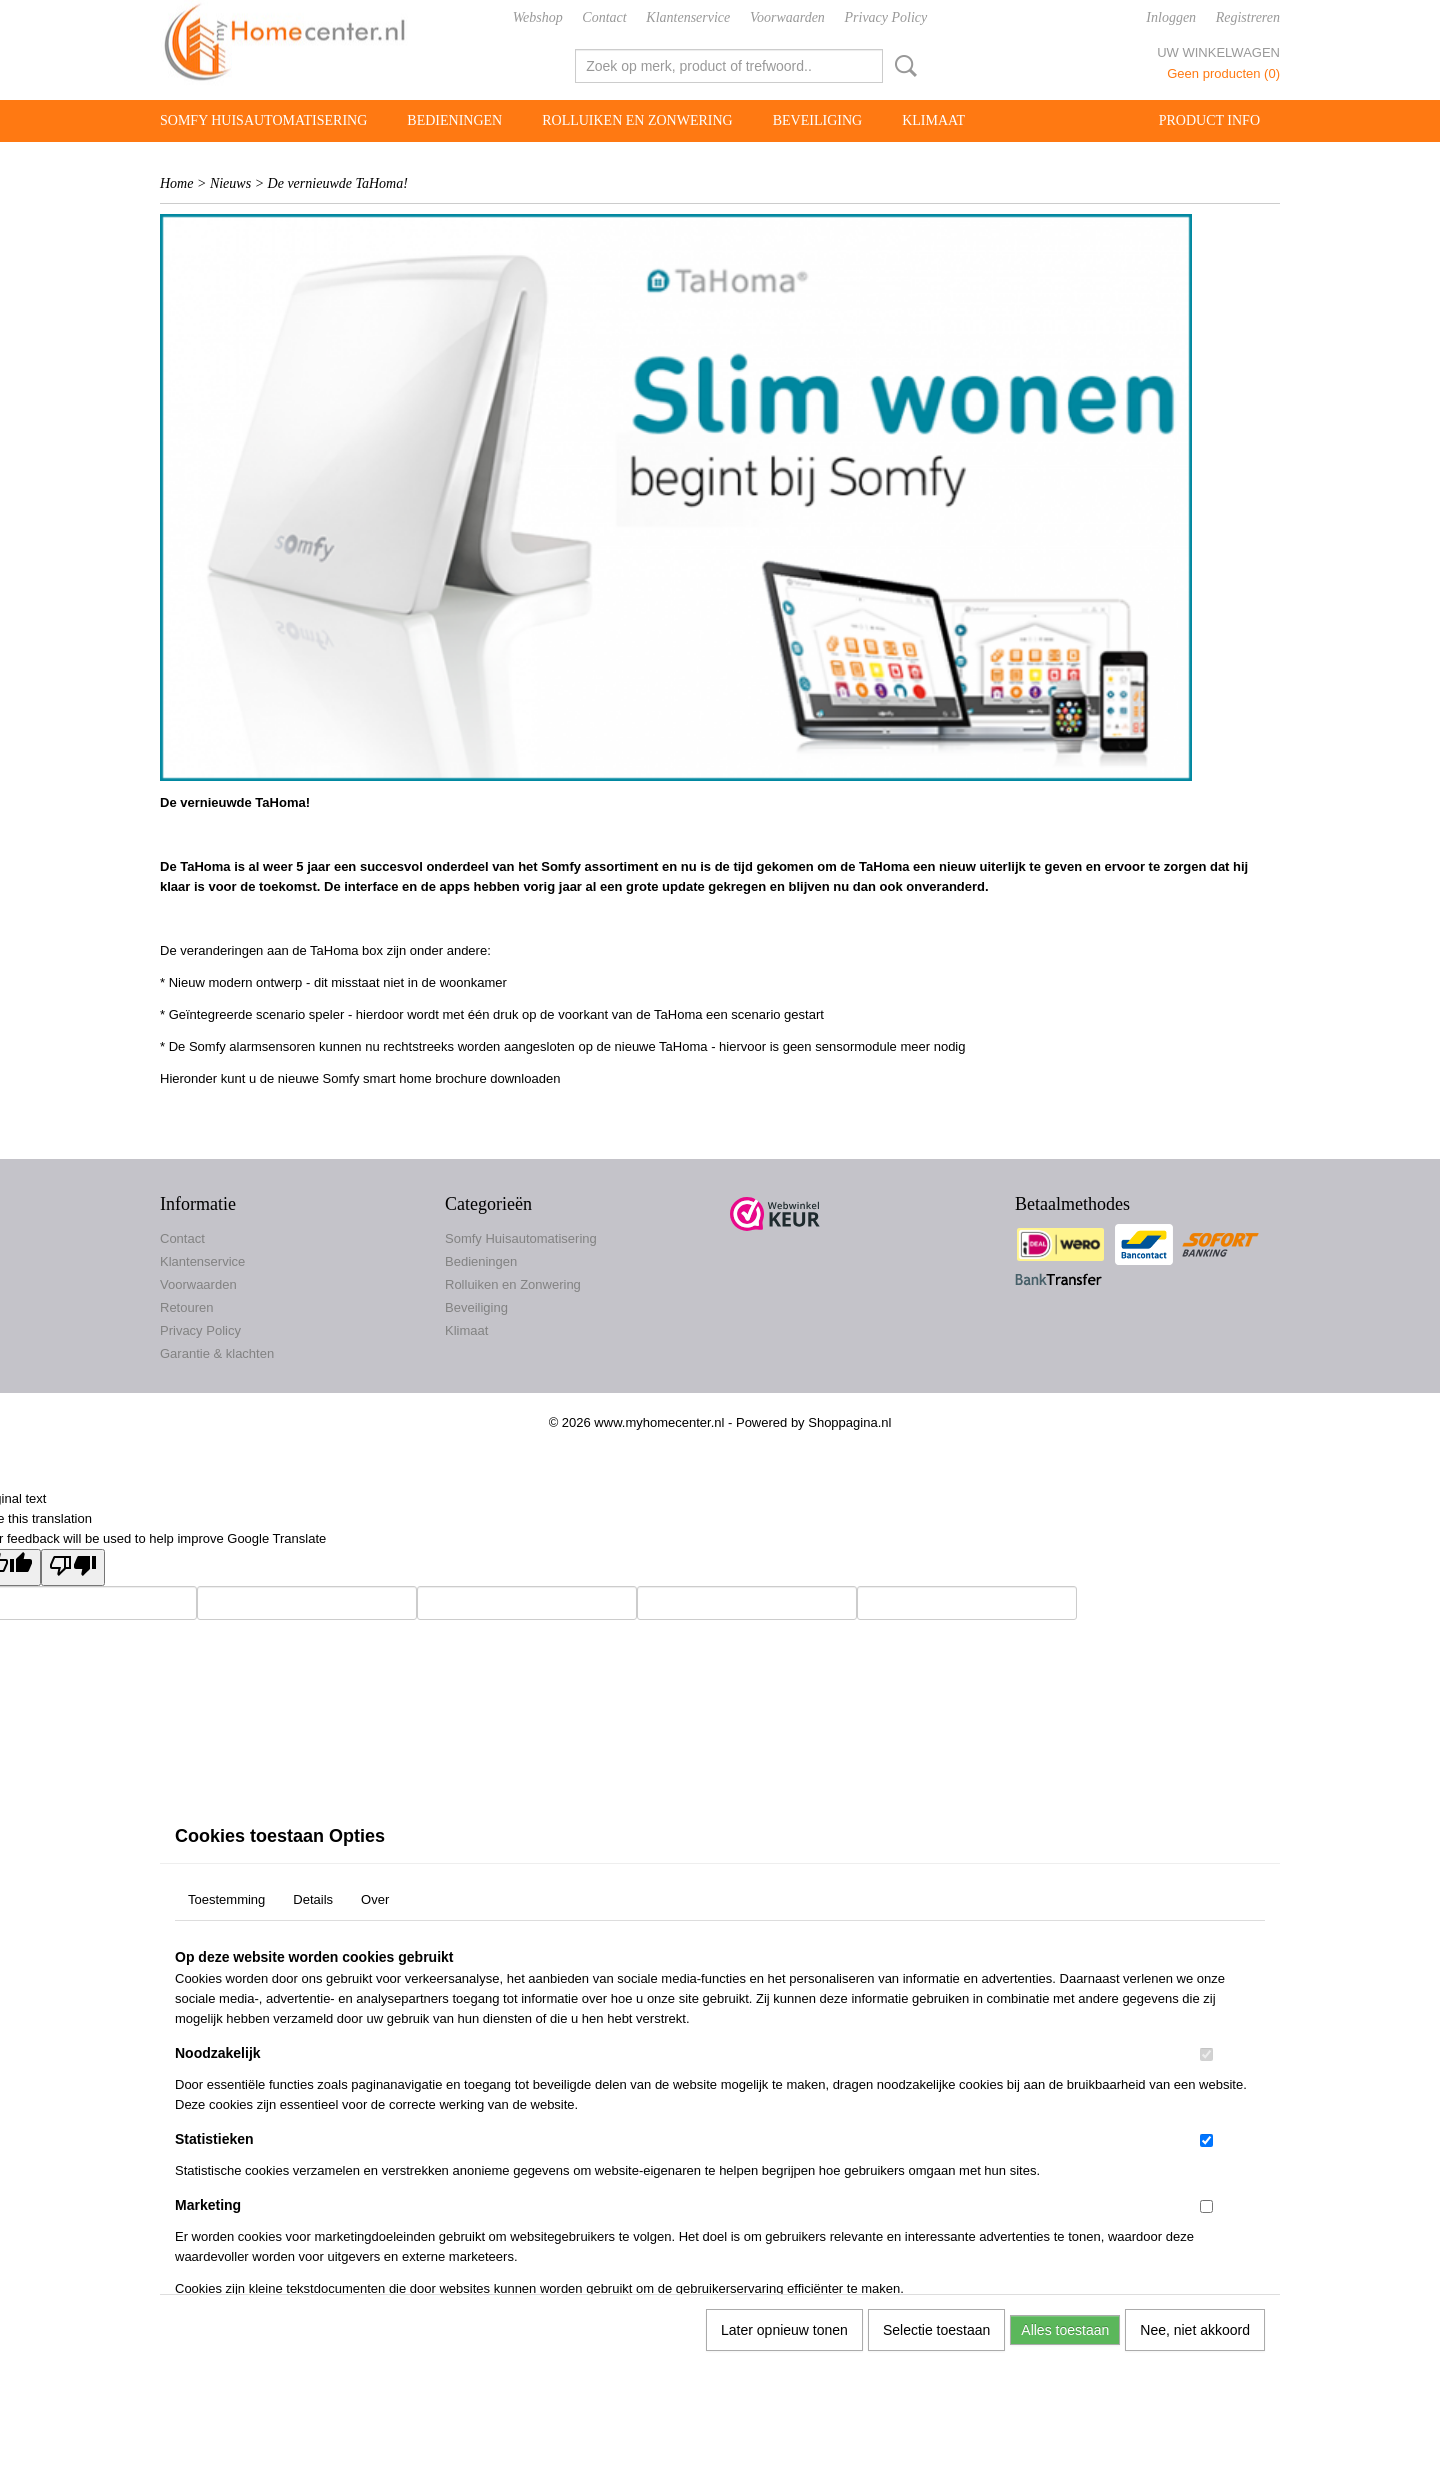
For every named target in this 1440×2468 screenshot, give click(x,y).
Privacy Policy (886, 17)
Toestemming (226, 1899)
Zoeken (902, 66)
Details (313, 1899)
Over (375, 1899)
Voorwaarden (787, 17)
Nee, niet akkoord (1195, 2330)
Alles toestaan (1065, 2330)
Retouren (186, 1307)
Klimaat (933, 120)
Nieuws (230, 183)
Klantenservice (688, 17)
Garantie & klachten (217, 1353)
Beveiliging (817, 120)
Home (176, 183)
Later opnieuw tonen (784, 2330)
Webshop (538, 17)
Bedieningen (454, 120)
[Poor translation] (73, 1567)
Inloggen (1171, 17)
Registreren (1248, 17)
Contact (604, 17)
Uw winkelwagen (1218, 52)
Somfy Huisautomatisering (263, 120)
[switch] (1206, 2054)
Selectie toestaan (936, 2330)
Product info (1209, 120)
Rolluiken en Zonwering (637, 120)
